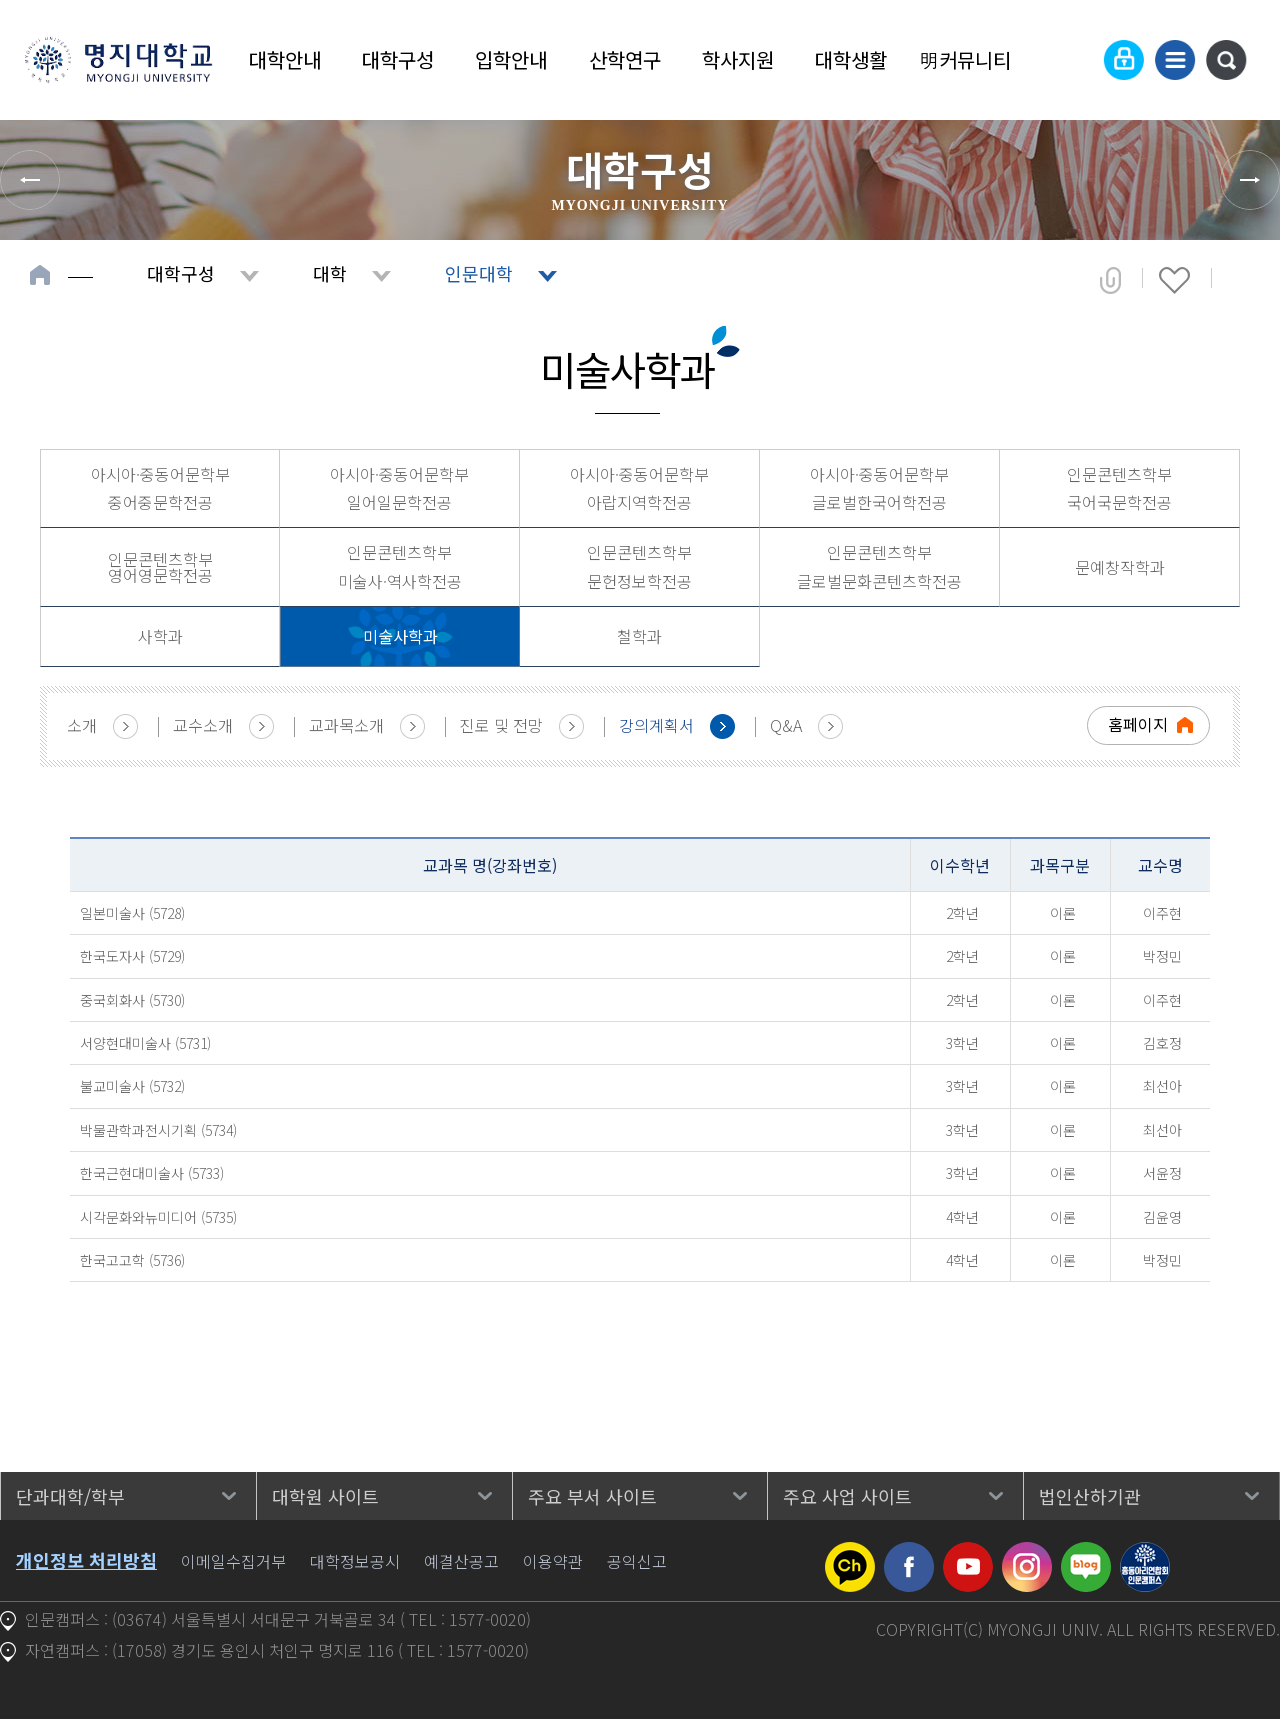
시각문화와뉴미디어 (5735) (158, 1217)
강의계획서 (656, 725)
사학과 (160, 636)
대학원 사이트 (325, 1496)
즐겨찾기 (1174, 280)
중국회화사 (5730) (132, 1000)
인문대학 (479, 273)
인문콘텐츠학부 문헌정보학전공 (639, 566)
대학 (330, 273)
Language (1075, 60)
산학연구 (625, 59)
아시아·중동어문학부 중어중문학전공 (160, 488)
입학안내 (511, 59)
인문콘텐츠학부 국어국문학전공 (1119, 488)
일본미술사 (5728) (132, 913)
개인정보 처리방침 (86, 1560)
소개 (82, 725)
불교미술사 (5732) (132, 1086)
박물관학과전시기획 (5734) (158, 1130)
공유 (1110, 280)
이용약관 (553, 1561)
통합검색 (1226, 60)
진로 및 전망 (501, 725)
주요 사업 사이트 (847, 1496)
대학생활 (851, 59)
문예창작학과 (1120, 567)
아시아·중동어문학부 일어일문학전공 (399, 488)
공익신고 (637, 1561)
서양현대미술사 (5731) (145, 1043)
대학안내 (285, 59)
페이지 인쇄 (1241, 280)
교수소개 (203, 725)
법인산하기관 (1090, 1496)
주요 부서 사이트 (592, 1496)
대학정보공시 (355, 1561)
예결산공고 (461, 1561)
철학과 (639, 636)
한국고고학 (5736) (132, 1260)
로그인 (1124, 60)
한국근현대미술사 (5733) (152, 1173)
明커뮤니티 (965, 59)
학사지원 (738, 59)
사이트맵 (1175, 60)
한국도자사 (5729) (132, 956)
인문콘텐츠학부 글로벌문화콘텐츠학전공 (879, 566)
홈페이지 (1138, 724)
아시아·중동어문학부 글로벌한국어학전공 (879, 488)
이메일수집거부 (233, 1561)
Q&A (786, 725)
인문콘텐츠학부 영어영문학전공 (160, 567)
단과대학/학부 (70, 1496)
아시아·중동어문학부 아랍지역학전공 (639, 488)
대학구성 (398, 59)
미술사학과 (400, 636)
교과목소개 (346, 725)
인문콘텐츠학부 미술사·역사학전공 (400, 566)
